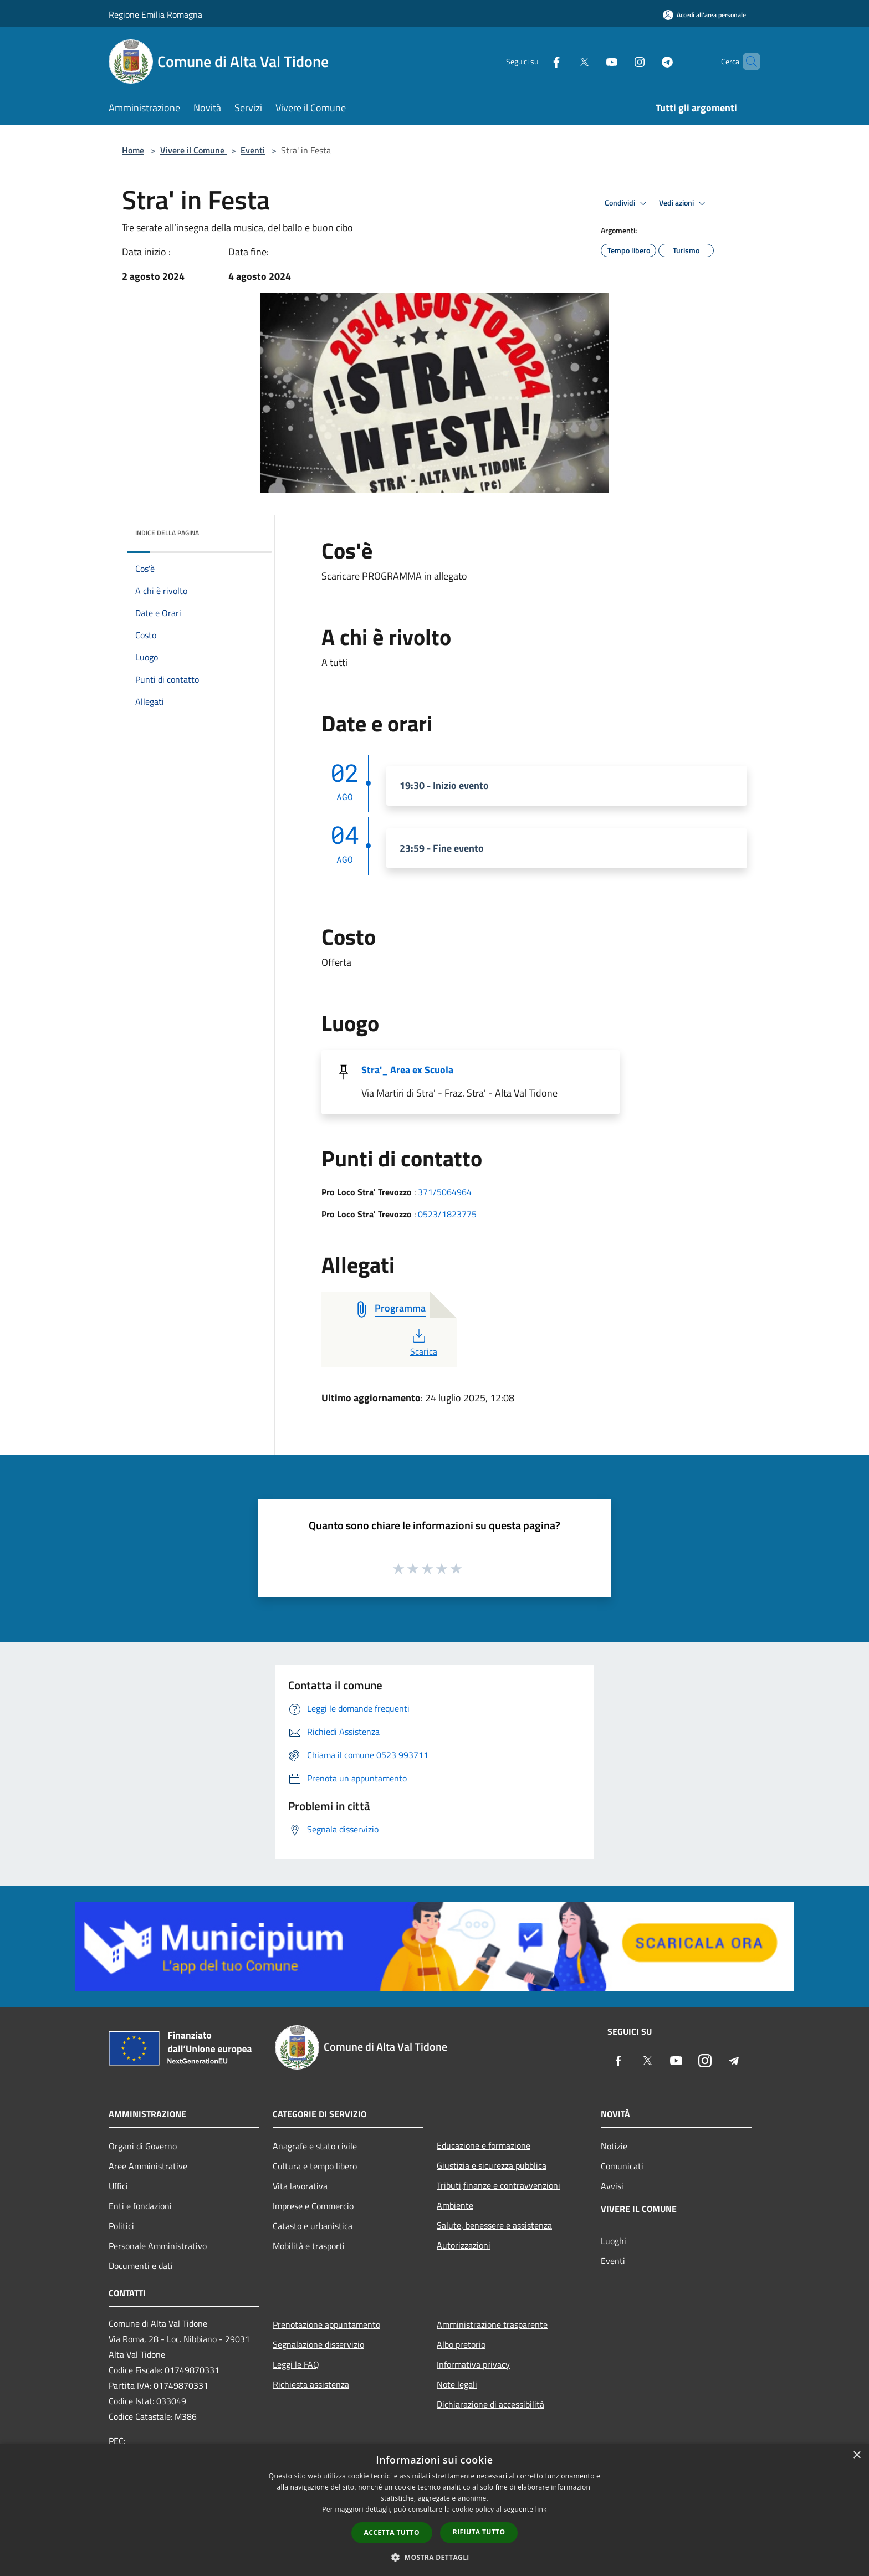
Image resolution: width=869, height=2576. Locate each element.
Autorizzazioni (463, 2245)
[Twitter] (565, 61)
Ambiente (455, 2205)
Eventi (253, 150)
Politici (121, 2225)
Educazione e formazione (483, 2145)
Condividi (627, 203)
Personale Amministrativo (158, 2245)
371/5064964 (445, 1192)
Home (133, 150)
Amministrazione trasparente (492, 2324)
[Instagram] (621, 61)
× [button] (856, 2455)
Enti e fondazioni (140, 2206)
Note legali (457, 2384)
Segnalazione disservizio (318, 2344)
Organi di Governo (143, 2146)
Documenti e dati (141, 2265)
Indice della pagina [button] (167, 533)
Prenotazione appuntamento (326, 2324)
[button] (434, 2557)
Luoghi (613, 2240)
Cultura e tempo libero (315, 2166)
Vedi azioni (684, 203)
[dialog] (434, 2510)
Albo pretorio (461, 2344)
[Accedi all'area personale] (704, 15)
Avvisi (612, 2186)
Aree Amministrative (148, 2166)
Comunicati (622, 2166)
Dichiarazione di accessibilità (490, 2404)
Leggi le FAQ (296, 2364)
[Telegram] (648, 61)
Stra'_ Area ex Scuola (407, 1069)
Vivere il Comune (193, 150)
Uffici (118, 2186)
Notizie (614, 2146)
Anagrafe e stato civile (315, 2146)
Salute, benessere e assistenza (494, 2225)
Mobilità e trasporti (309, 2245)
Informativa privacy (473, 2364)
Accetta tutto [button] (392, 2532)
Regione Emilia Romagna (155, 14)
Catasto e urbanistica (312, 2225)
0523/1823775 (447, 1214)
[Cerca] (747, 61)
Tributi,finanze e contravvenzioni (498, 2185)
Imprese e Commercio (313, 2206)
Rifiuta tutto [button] (479, 2532)
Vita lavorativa (300, 2186)
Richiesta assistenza (311, 2384)
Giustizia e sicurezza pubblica (491, 2165)
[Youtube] (593, 61)
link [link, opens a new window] (541, 2509)
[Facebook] (537, 61)
